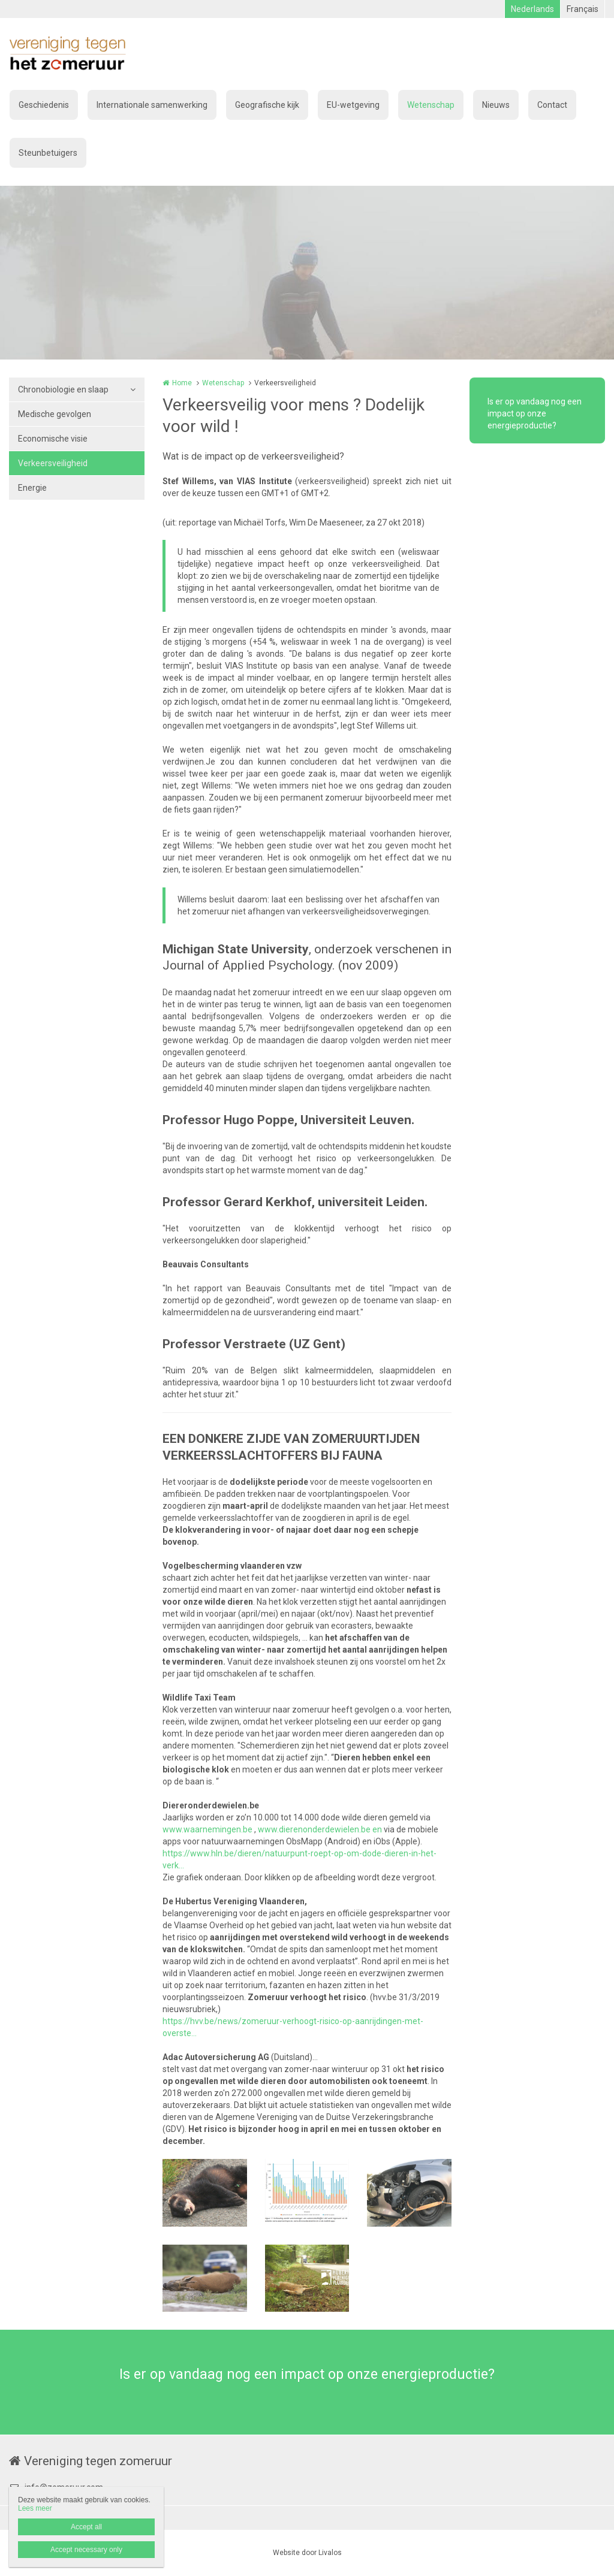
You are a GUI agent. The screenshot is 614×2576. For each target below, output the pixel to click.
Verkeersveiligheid (53, 463)
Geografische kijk (267, 105)
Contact (552, 105)
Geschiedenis (44, 105)
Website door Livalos (307, 2552)
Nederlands (532, 9)
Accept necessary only (86, 2549)
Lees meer (35, 2508)
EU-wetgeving (353, 105)
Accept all (86, 2527)
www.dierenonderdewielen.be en (320, 1829)
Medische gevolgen (54, 414)
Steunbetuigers (48, 153)
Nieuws (496, 105)
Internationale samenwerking (152, 105)
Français (582, 9)
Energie (32, 488)
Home (182, 383)
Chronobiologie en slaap (63, 389)
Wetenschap (431, 105)
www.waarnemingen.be (208, 1829)
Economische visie (53, 438)
